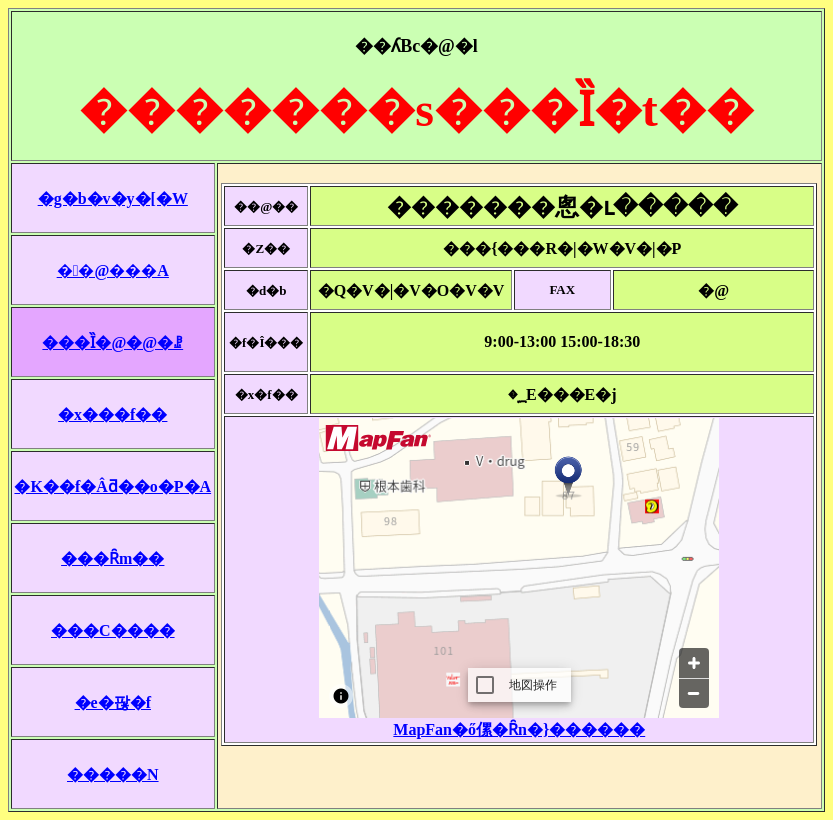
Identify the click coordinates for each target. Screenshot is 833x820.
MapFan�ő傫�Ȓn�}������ (519, 729)
